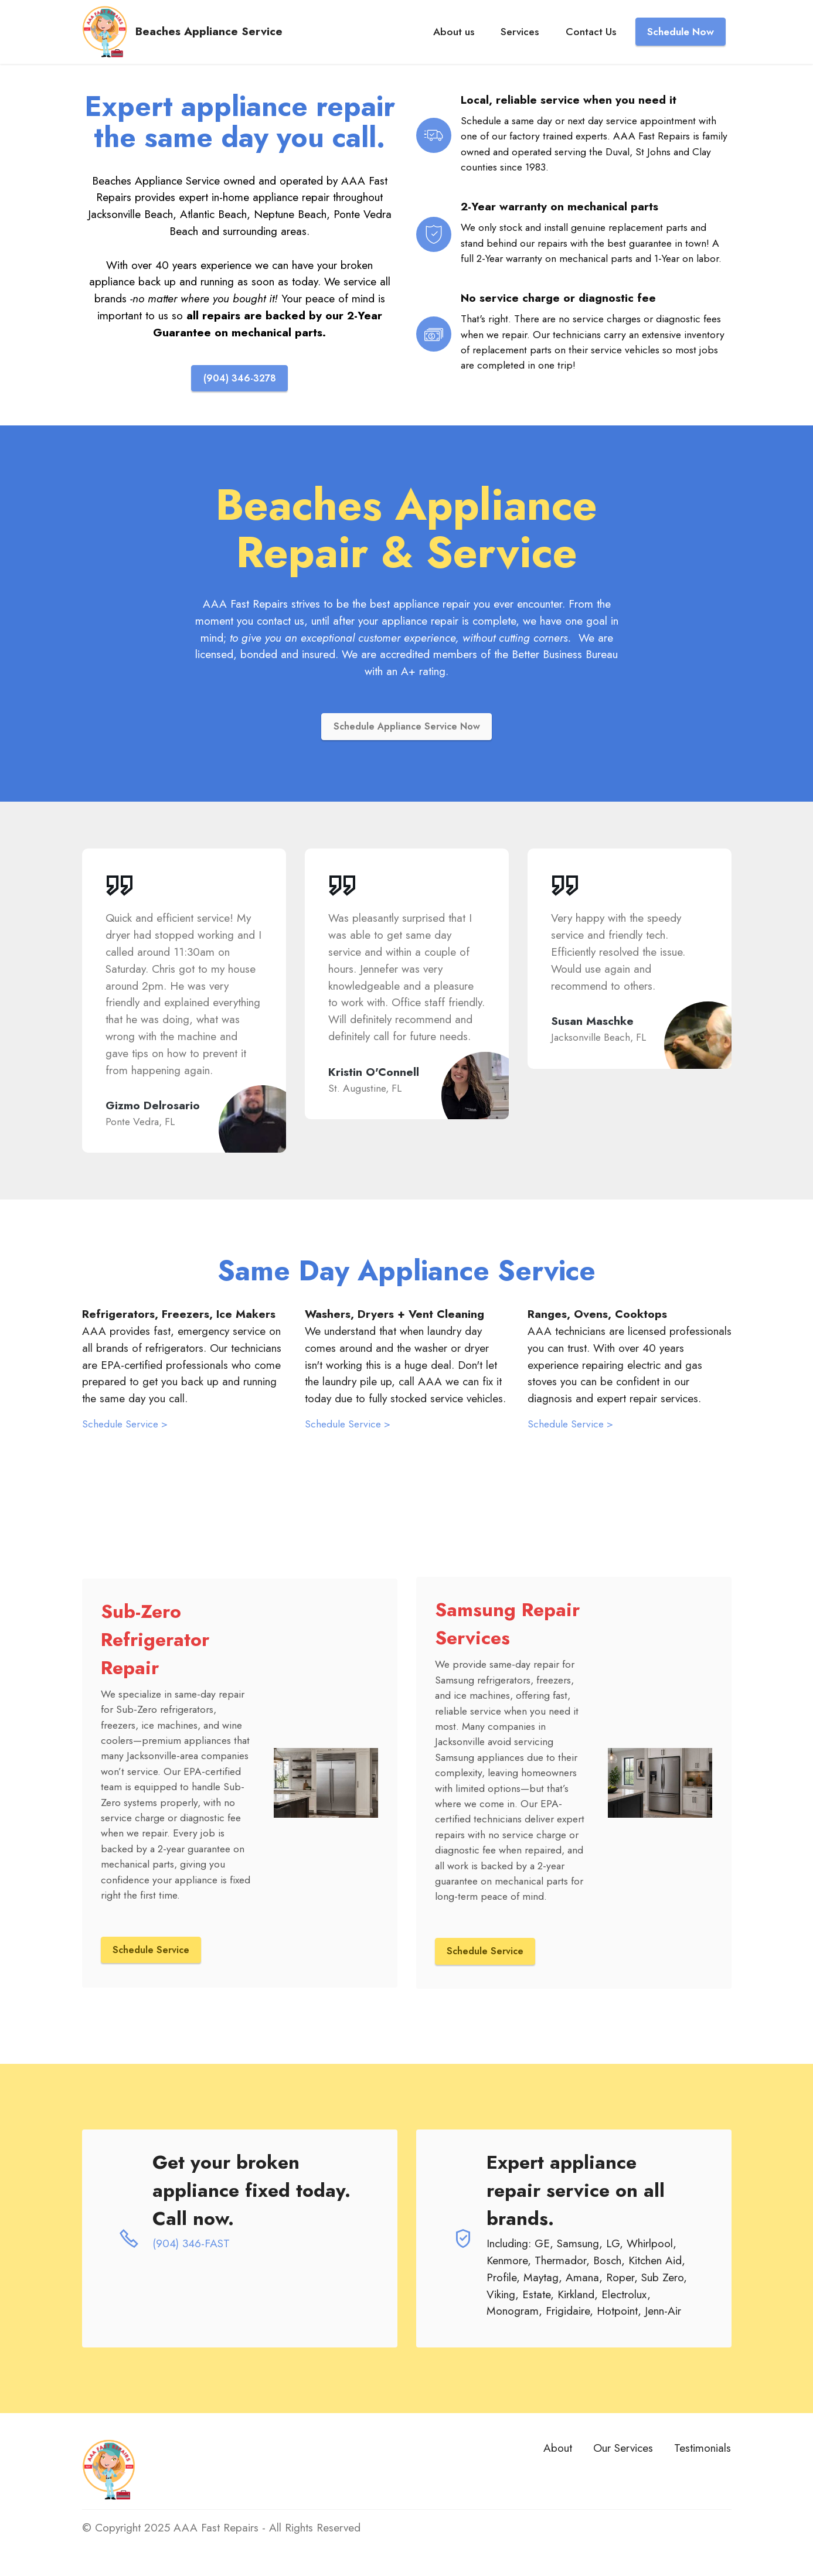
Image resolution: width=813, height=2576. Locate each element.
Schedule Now (680, 43)
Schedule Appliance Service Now (406, 728)
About (557, 2452)
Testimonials (702, 2452)
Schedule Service (153, 1953)
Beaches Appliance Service (230, 43)
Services (520, 43)
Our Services (623, 2452)
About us (453, 43)
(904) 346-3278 (239, 379)
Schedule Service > (125, 1426)
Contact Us (591, 43)
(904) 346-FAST (191, 2247)
